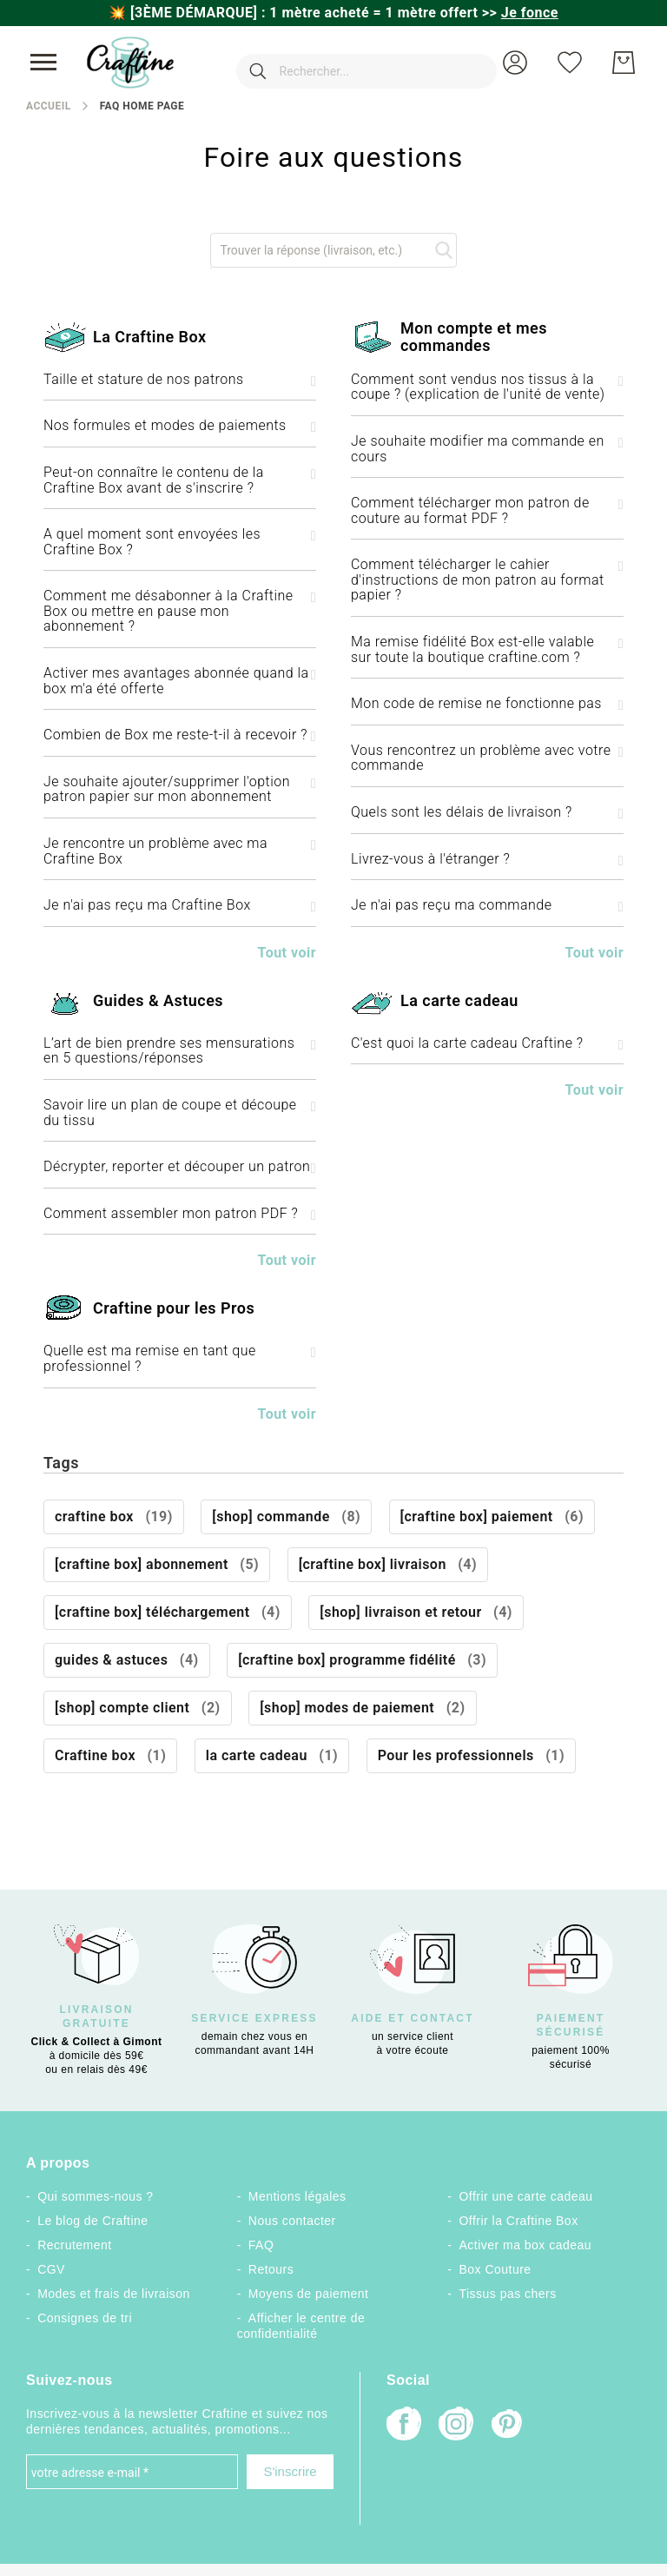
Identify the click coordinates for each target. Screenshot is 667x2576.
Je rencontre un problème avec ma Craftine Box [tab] (179, 851)
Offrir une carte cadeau (526, 2196)
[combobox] (340, 62)
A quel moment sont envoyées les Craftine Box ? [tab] (179, 541)
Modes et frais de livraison (113, 2294)
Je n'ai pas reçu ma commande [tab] (487, 905)
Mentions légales (297, 2196)
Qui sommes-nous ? (95, 2196)
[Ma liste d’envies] (569, 62)
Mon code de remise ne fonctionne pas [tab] (487, 704)
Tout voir (287, 952)
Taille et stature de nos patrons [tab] (179, 379)
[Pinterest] (508, 2425)
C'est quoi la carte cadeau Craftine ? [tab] (487, 1043)
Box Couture (495, 2269)
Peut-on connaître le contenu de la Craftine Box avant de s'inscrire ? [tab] (179, 480)
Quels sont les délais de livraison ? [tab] (487, 812)
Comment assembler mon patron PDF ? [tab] (179, 1214)
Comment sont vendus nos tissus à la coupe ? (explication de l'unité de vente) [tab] (487, 387)
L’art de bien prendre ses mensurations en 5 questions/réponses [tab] (179, 1051)
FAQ (261, 2245)
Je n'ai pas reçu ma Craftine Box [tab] (179, 905)
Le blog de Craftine (92, 2221)
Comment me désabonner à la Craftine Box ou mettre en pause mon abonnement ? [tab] (179, 611)
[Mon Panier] (623, 62)
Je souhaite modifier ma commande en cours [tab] (487, 449)
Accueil (48, 106)
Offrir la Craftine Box (518, 2221)
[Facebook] (403, 2425)
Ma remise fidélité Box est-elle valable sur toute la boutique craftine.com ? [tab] (487, 649)
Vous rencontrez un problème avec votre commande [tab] (487, 758)
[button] (515, 62)
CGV (51, 2269)
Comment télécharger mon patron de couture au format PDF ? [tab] (487, 510)
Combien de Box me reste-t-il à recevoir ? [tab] (179, 735)
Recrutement (74, 2245)
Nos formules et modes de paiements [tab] (179, 426)
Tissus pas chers (508, 2294)
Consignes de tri (84, 2318)
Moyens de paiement (308, 2294)
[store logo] (130, 62)
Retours (271, 2269)
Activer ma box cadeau (525, 2245)
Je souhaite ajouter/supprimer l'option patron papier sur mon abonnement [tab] (179, 789)
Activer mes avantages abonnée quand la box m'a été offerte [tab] (179, 681)
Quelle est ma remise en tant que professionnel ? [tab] (179, 1358)
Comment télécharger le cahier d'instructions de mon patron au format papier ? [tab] (487, 580)
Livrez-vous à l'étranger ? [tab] (487, 859)
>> (520, 12)
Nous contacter (292, 2221)
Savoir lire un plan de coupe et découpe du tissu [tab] (179, 1112)
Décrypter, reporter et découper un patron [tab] (179, 1167)
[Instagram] (456, 2425)
